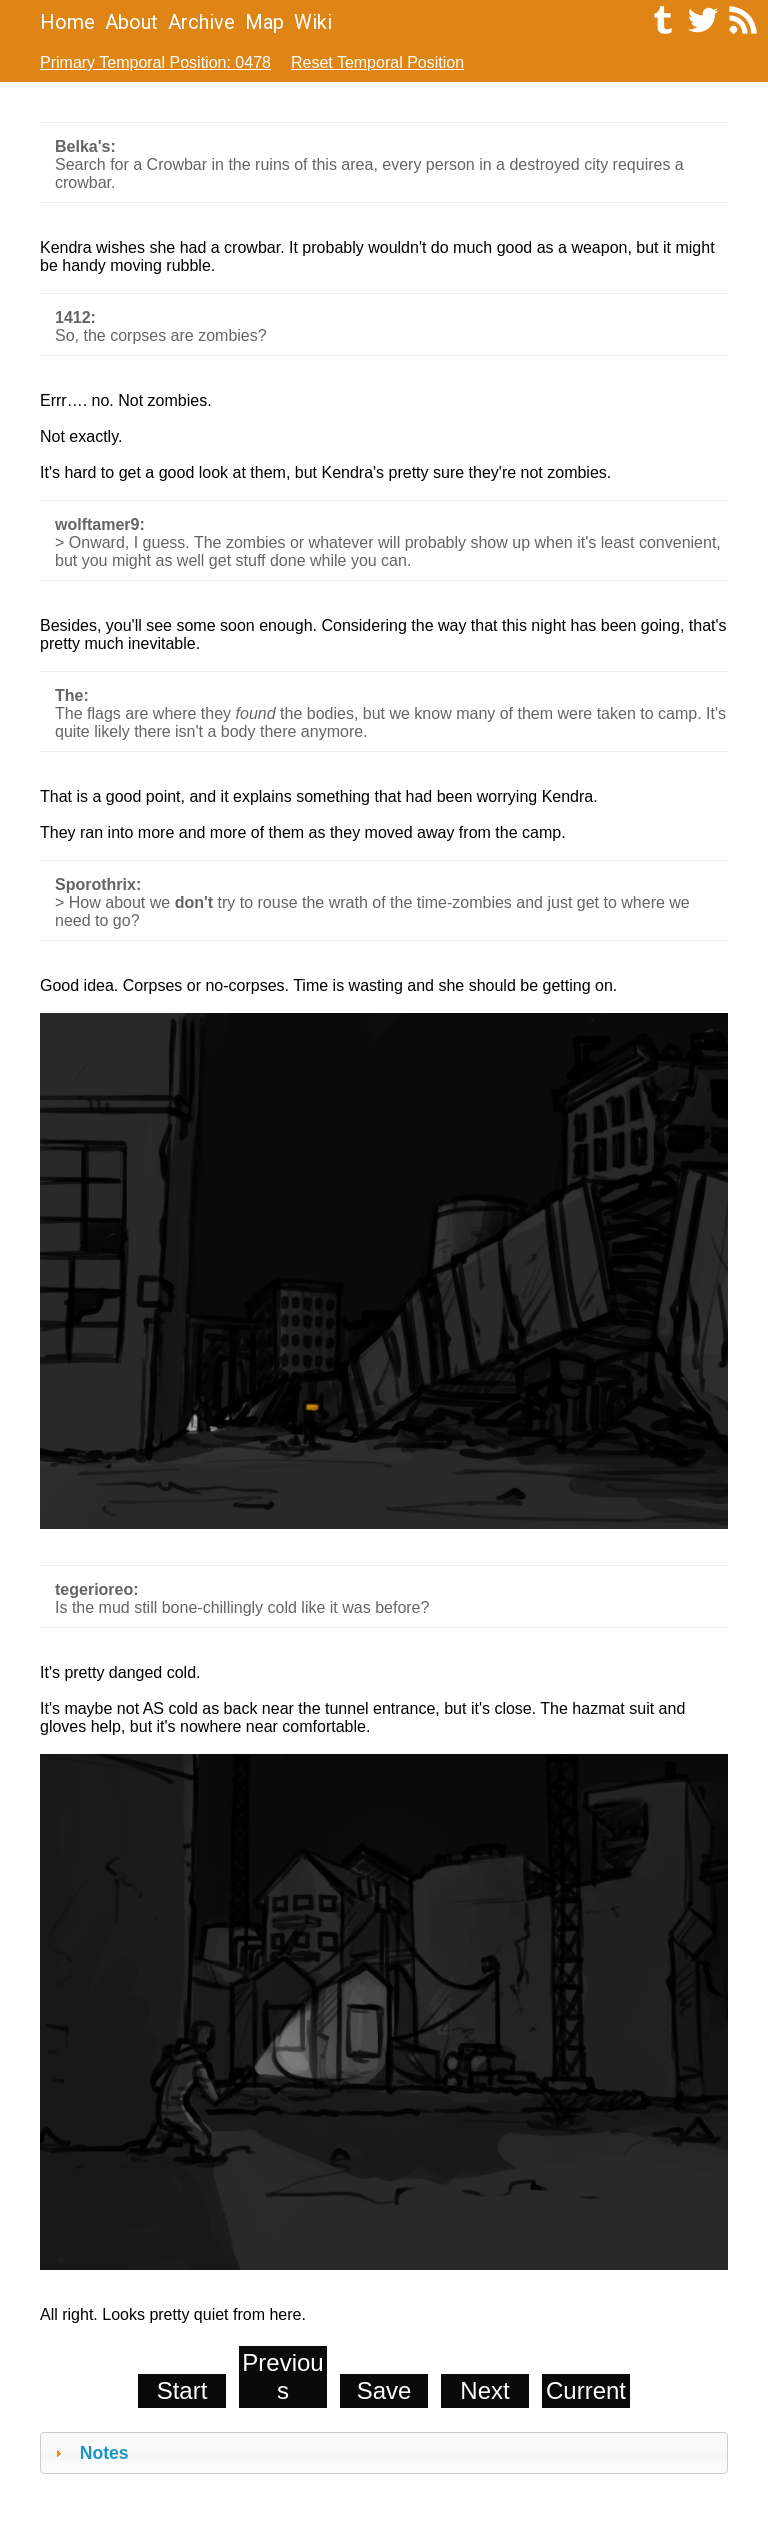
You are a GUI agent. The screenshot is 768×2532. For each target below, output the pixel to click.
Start (182, 2390)
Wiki (313, 22)
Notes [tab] (89, 2453)
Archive (201, 22)
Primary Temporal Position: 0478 (155, 62)
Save (384, 2390)
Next (484, 2390)
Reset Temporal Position (377, 62)
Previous (282, 2376)
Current (586, 2390)
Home (67, 22)
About (131, 22)
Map (264, 22)
